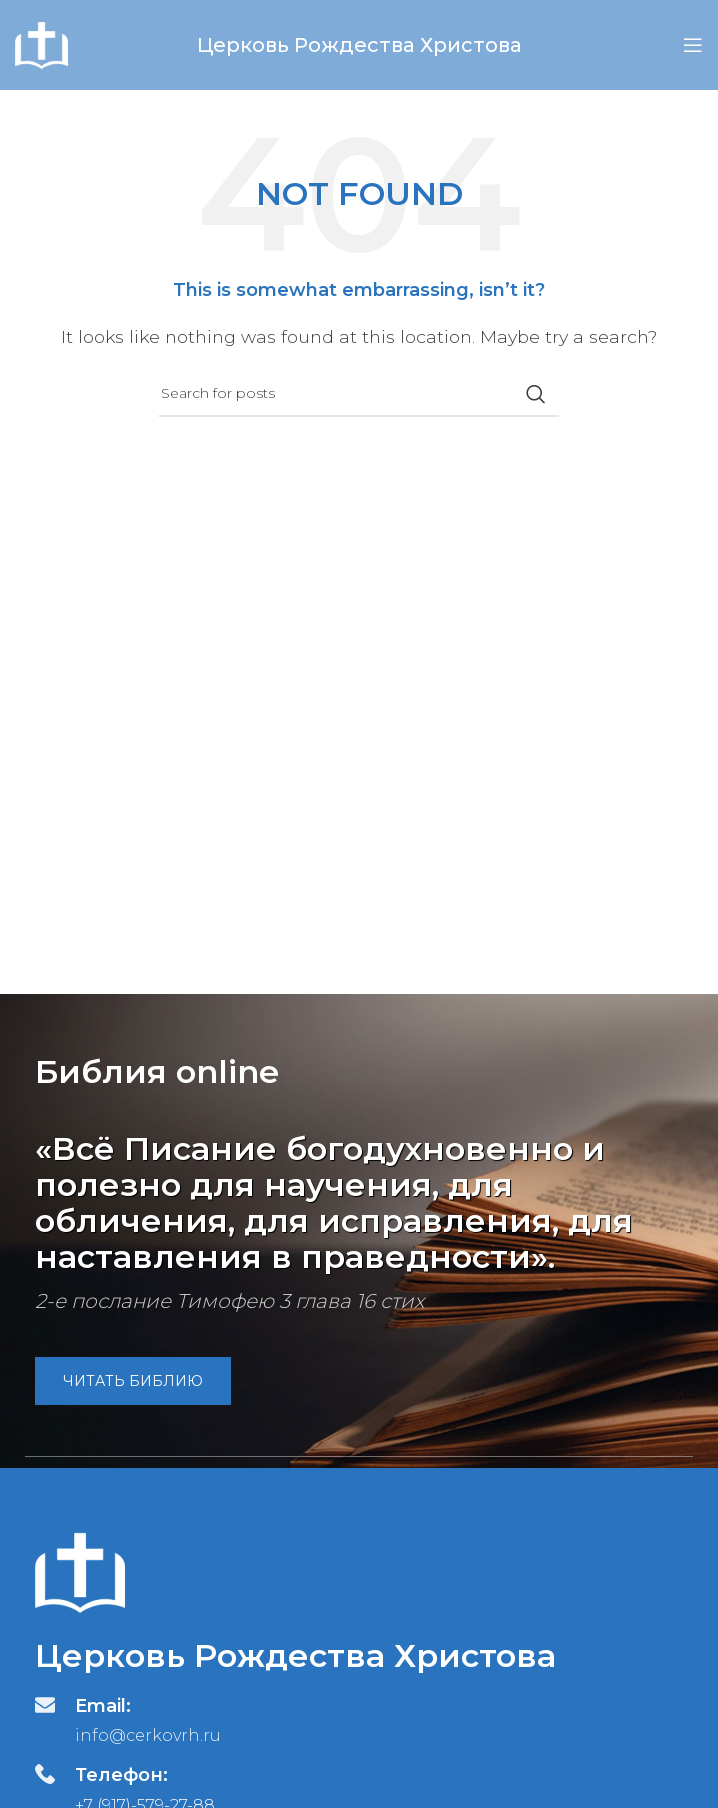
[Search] (359, 394)
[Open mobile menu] (693, 45)
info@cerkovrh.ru (148, 1735)
